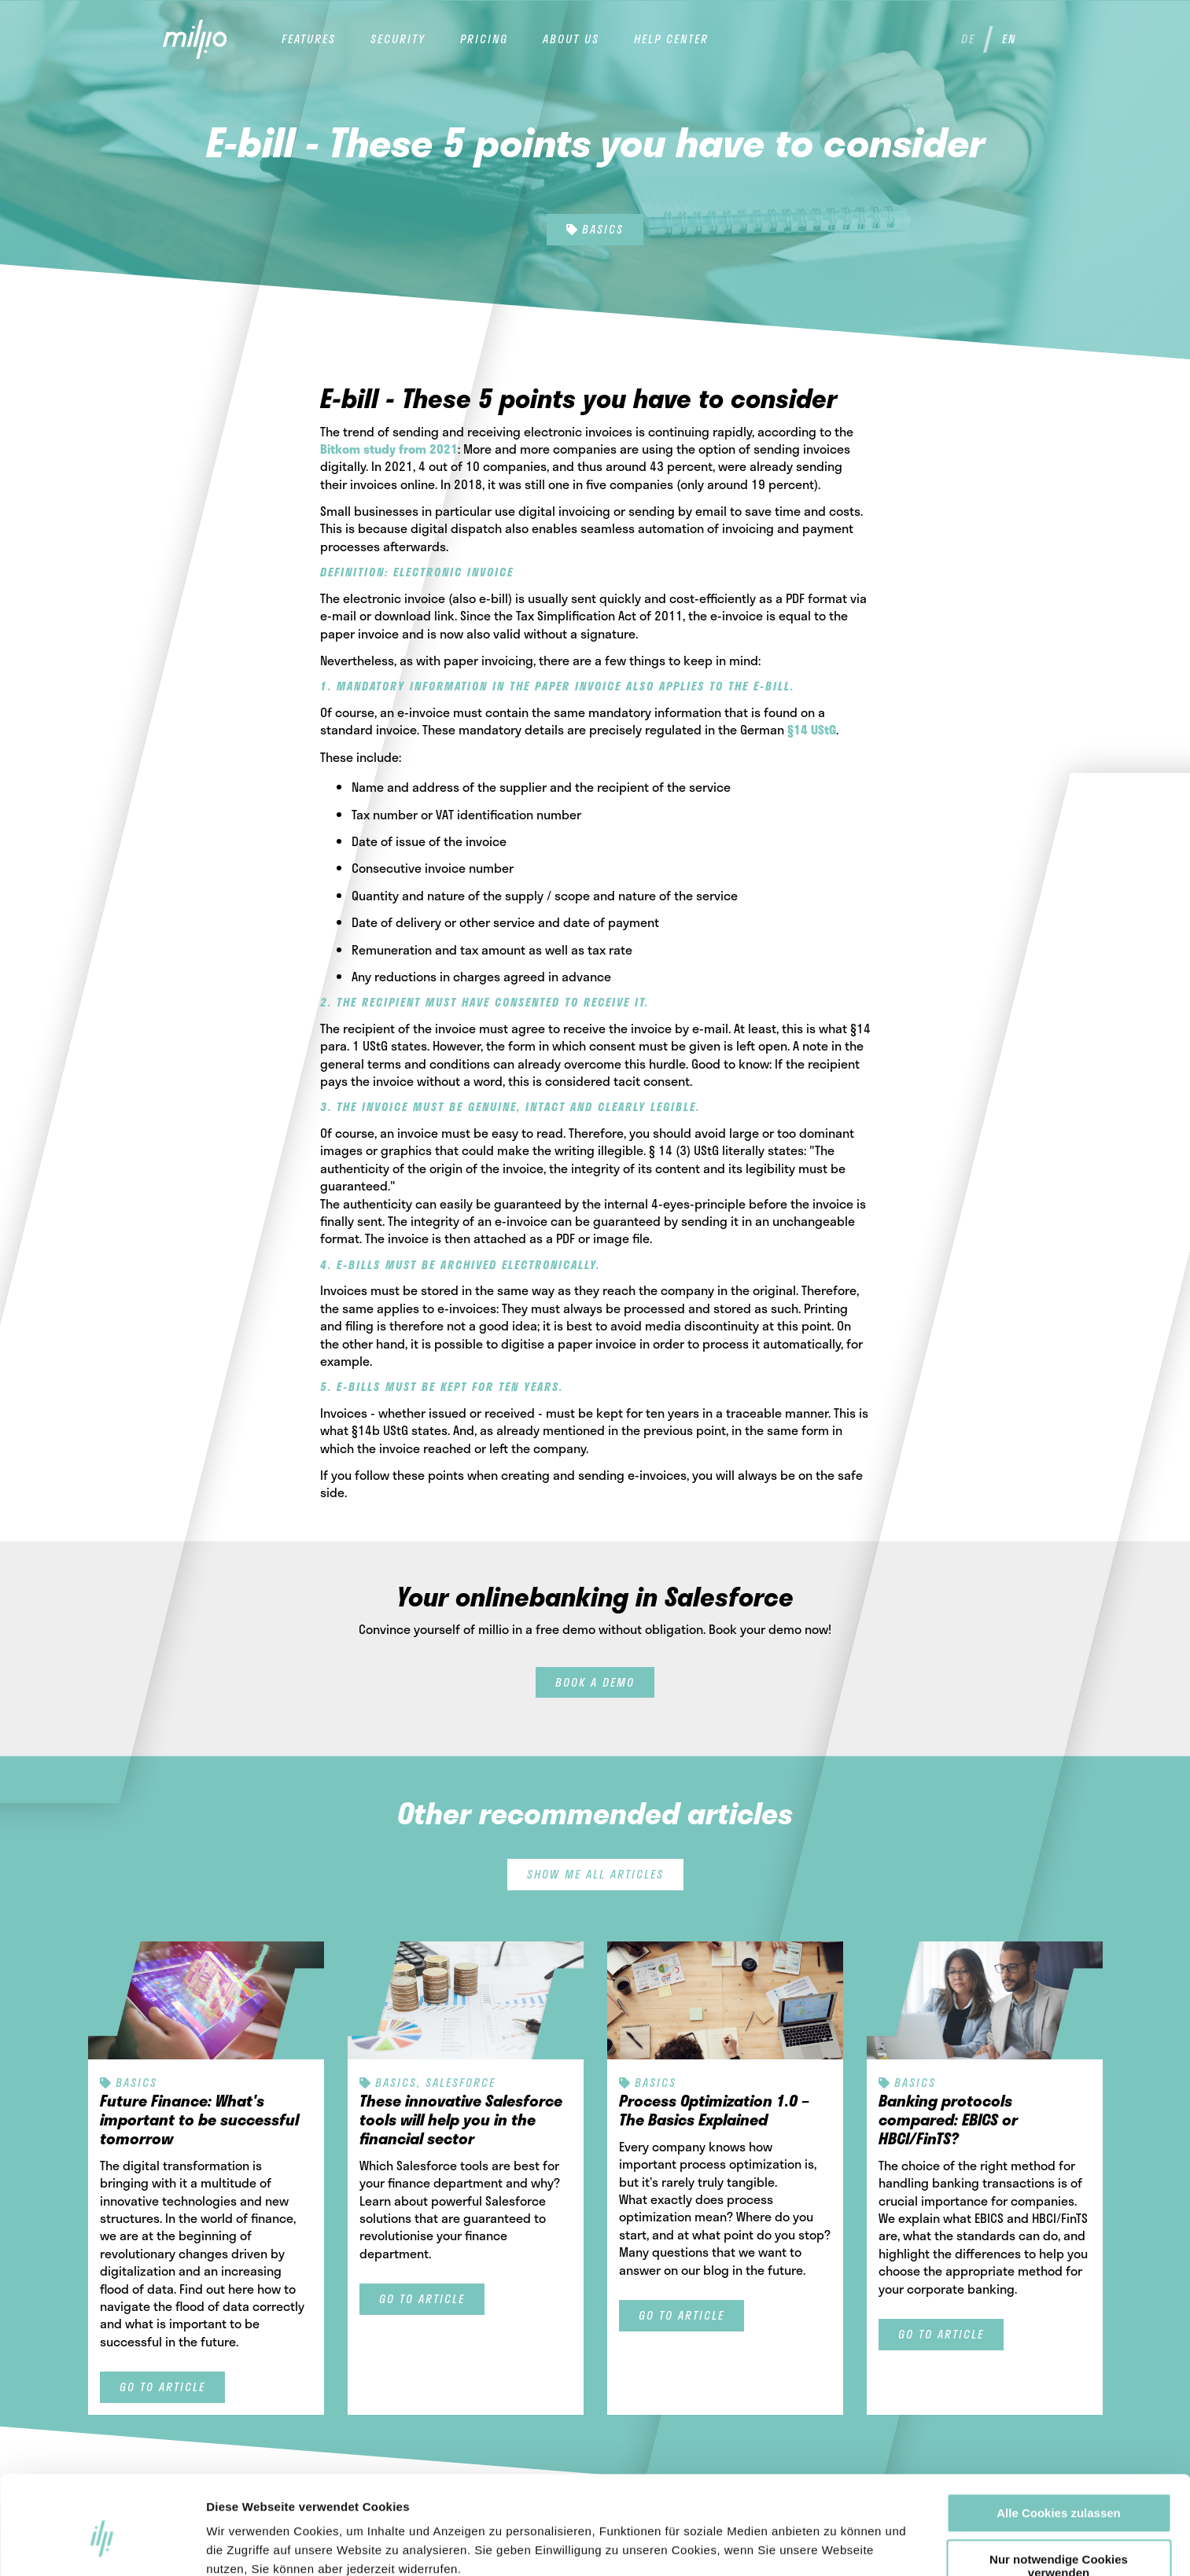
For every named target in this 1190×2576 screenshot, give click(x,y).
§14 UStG (811, 729)
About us (571, 39)
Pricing (484, 39)
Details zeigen (853, 2545)
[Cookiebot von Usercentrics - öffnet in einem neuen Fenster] (102, 2545)
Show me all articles (595, 1874)
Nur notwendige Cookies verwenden (1058, 2491)
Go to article (162, 2387)
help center (671, 39)
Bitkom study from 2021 (389, 448)
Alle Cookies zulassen (1059, 2438)
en (1009, 39)
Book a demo (595, 1682)
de (968, 39)
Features (309, 39)
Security (398, 39)
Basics (595, 229)
